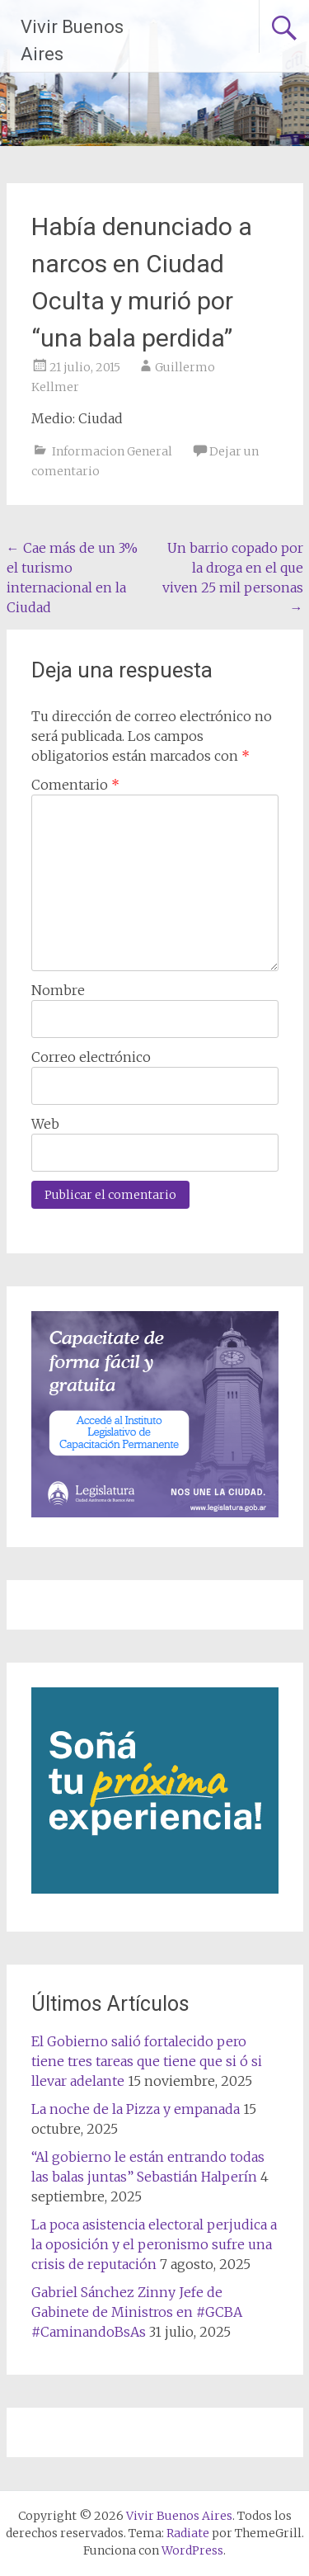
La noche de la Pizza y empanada (135, 2109)
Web (45, 1124)
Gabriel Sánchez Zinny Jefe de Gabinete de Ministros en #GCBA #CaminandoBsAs (136, 2312)
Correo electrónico (91, 1057)
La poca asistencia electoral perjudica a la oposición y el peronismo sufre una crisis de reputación (154, 2244)
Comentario (75, 784)
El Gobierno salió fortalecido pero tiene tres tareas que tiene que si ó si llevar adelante (146, 2061)
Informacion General (112, 451)
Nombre (58, 990)
